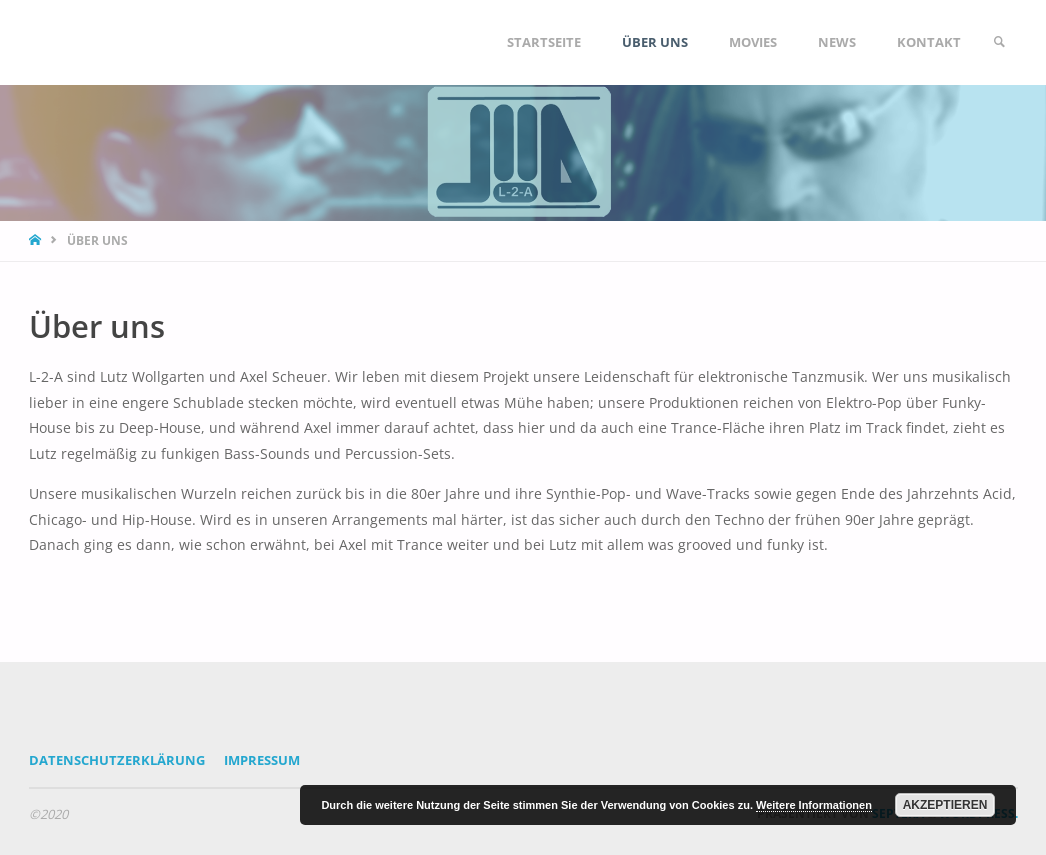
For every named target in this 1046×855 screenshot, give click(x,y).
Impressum (262, 760)
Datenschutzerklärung (117, 760)
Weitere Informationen (814, 805)
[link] (999, 42)
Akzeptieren (945, 805)
